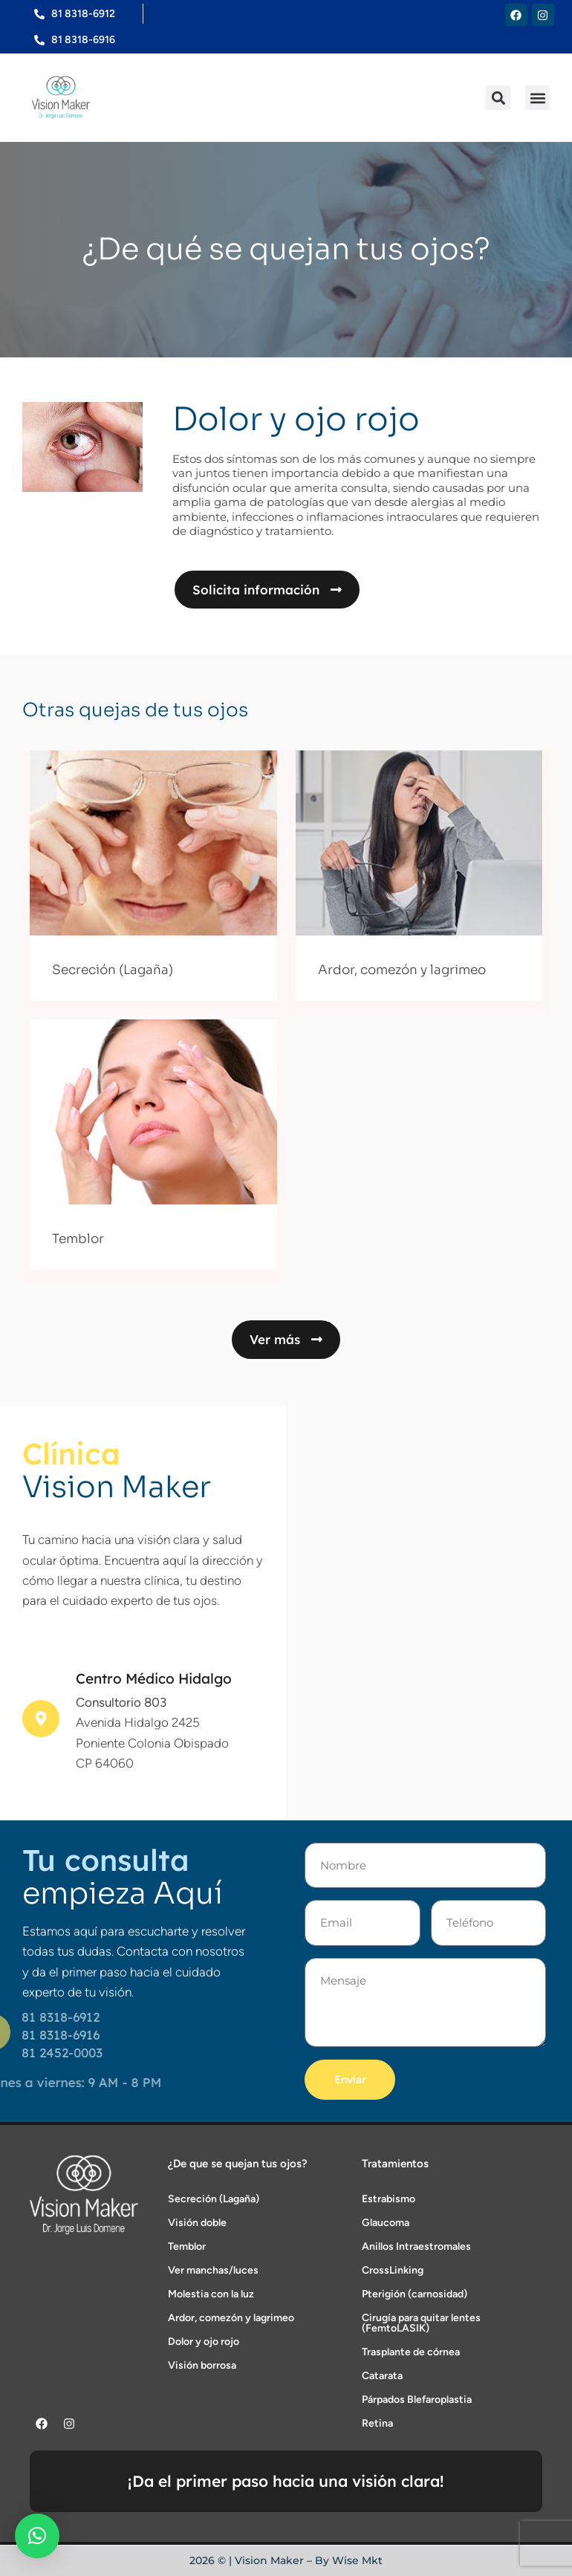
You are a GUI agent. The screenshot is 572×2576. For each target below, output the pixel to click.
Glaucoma (385, 2222)
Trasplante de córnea (411, 2352)
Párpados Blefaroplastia (417, 2399)
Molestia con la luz (211, 2294)
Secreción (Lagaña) (112, 970)
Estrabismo (388, 2199)
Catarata (382, 2375)
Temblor (78, 1239)
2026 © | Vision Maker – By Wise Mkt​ (286, 2560)
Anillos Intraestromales (416, 2246)
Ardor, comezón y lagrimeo (402, 970)
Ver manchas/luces (213, 2270)
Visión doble (197, 2222)
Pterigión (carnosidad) (414, 2294)
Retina (377, 2423)
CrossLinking (392, 2270)
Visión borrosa (202, 2365)
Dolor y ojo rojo (203, 2341)
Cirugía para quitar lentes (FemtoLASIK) (421, 2323)
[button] (537, 97)
